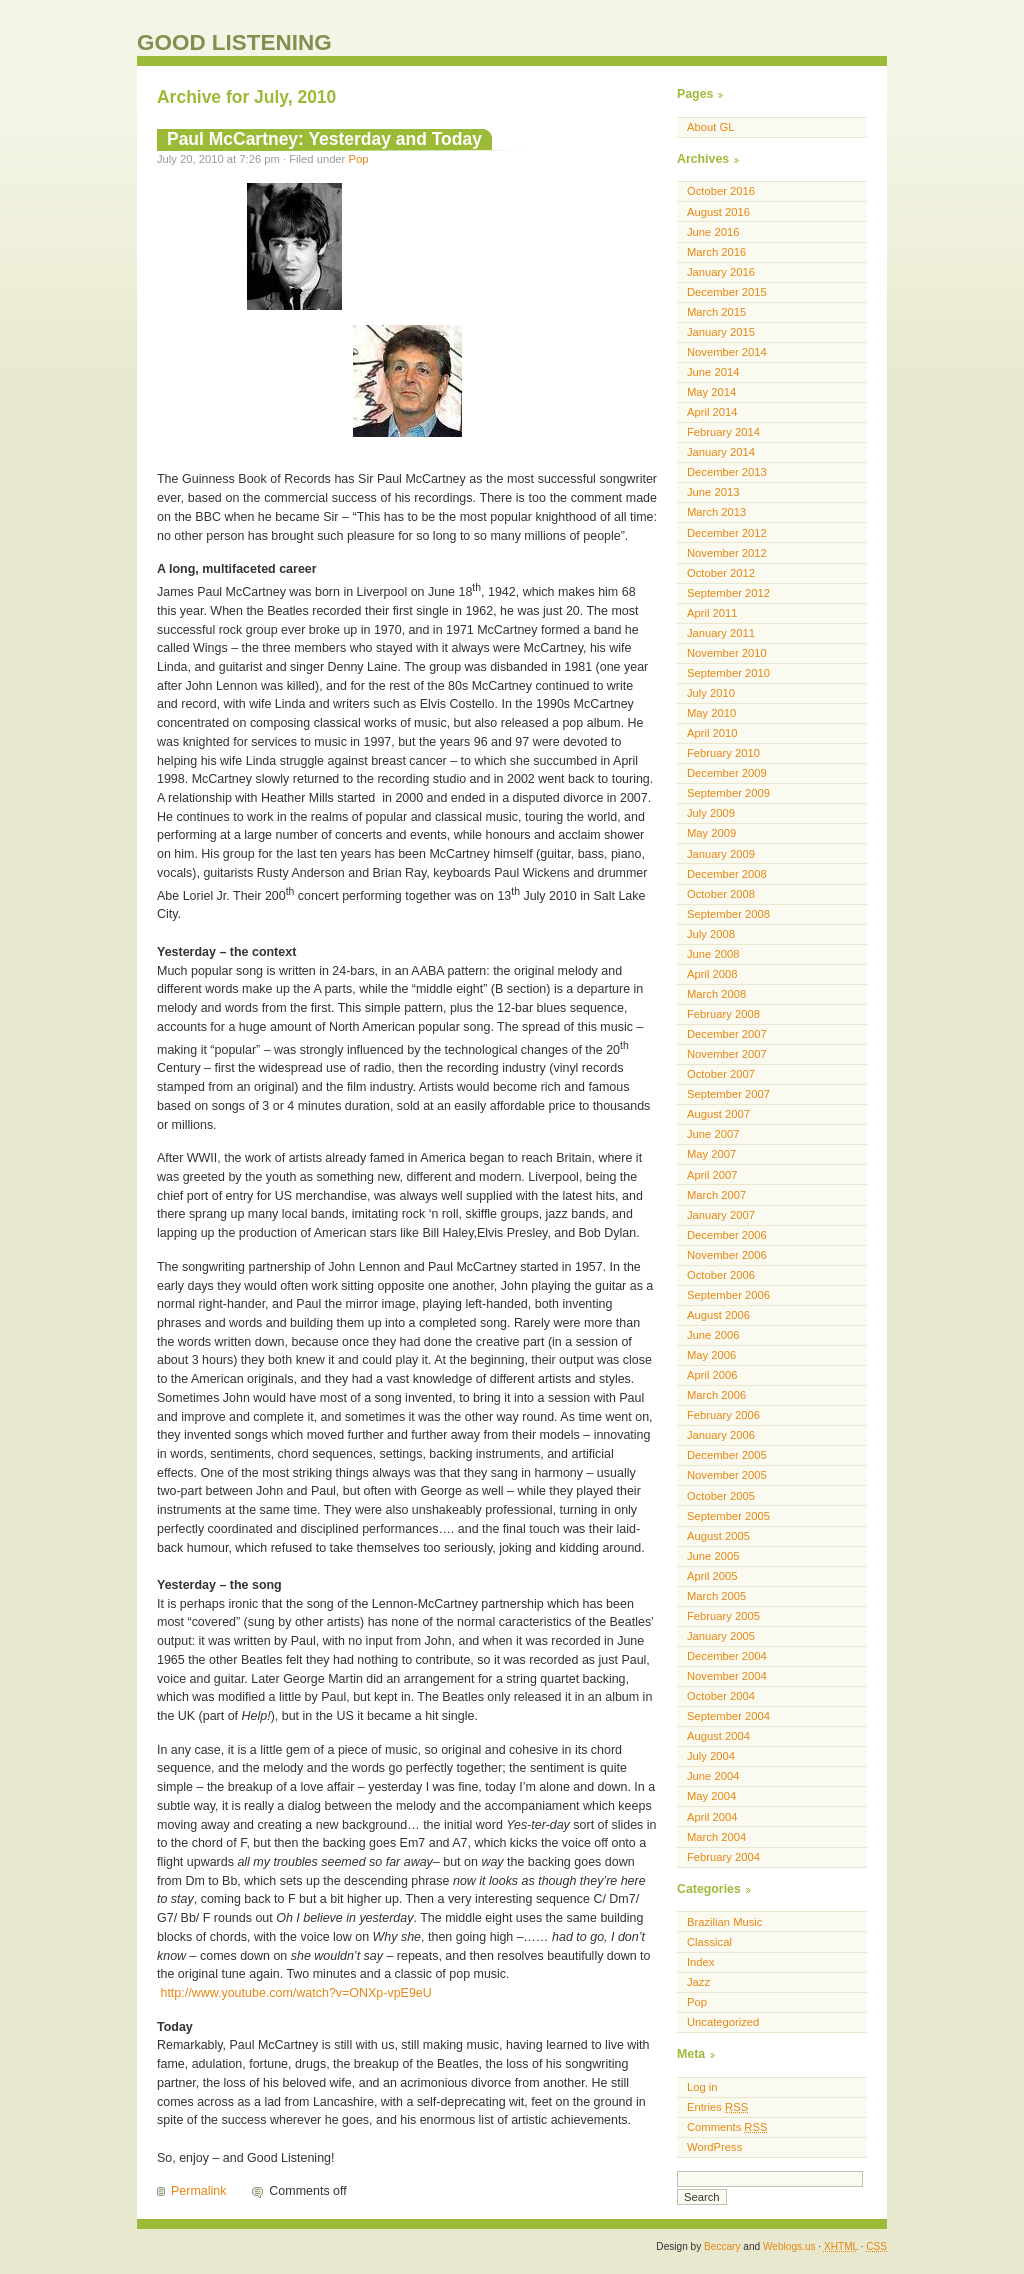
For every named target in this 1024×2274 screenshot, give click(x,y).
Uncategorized (723, 2022)
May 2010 (711, 713)
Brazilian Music (724, 1922)
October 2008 (721, 894)
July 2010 (711, 693)
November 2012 (727, 553)
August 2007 (718, 1114)
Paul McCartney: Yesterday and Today (324, 139)
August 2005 (718, 1536)
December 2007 (727, 1034)
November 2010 (727, 653)
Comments (727, 2127)
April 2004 (712, 1817)
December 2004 (727, 1656)
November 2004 (727, 1676)
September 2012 (728, 593)
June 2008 (713, 954)
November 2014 (727, 352)
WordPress (714, 2147)
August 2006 (718, 1315)
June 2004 (713, 1776)
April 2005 (712, 1576)
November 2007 (727, 1054)
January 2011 (721, 633)
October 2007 (721, 1074)
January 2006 (721, 1435)
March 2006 (716, 1395)
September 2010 (728, 673)
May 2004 (711, 1796)
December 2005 (727, 1455)
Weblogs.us (789, 2246)
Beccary (722, 2246)
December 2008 (727, 874)
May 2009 (711, 833)
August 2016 (718, 212)
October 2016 (721, 191)
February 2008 (723, 1014)
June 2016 (713, 232)
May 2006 (711, 1355)
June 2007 (713, 1134)
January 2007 (721, 1215)
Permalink (198, 2191)
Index (700, 1962)
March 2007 (716, 1195)
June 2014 (713, 372)
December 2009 (727, 773)
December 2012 (727, 533)
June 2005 (713, 1556)
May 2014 (711, 392)
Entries (717, 2107)
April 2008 (712, 974)
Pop (358, 159)
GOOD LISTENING (234, 42)
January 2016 (721, 272)
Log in (702, 2087)
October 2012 (721, 573)
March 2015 (716, 312)
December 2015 (727, 292)
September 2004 (728, 1716)
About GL (710, 127)
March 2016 (716, 252)
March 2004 (716, 1837)
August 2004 (718, 1736)
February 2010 (723, 753)
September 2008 (728, 914)
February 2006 (723, 1415)
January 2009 (721, 854)
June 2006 (713, 1335)
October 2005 (721, 1496)
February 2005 (723, 1616)
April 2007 (712, 1175)
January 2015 (721, 332)
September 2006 (728, 1295)
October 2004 (721, 1696)
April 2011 (712, 613)
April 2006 (712, 1375)
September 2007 (728, 1094)
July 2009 (711, 813)
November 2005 (727, 1475)
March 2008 (716, 994)
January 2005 (721, 1636)
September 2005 (728, 1516)
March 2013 (716, 512)
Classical (709, 1942)
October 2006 (721, 1275)
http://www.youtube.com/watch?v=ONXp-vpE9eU (295, 1993)
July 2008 (711, 934)
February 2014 (723, 432)
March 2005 (716, 1596)
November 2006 (727, 1255)
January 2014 (721, 452)
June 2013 (713, 492)
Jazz (698, 1982)
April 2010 (712, 733)
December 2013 (727, 472)
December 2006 (727, 1235)
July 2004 (711, 1756)
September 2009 (728, 793)
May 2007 (711, 1154)
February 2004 (723, 1857)
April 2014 (712, 412)
